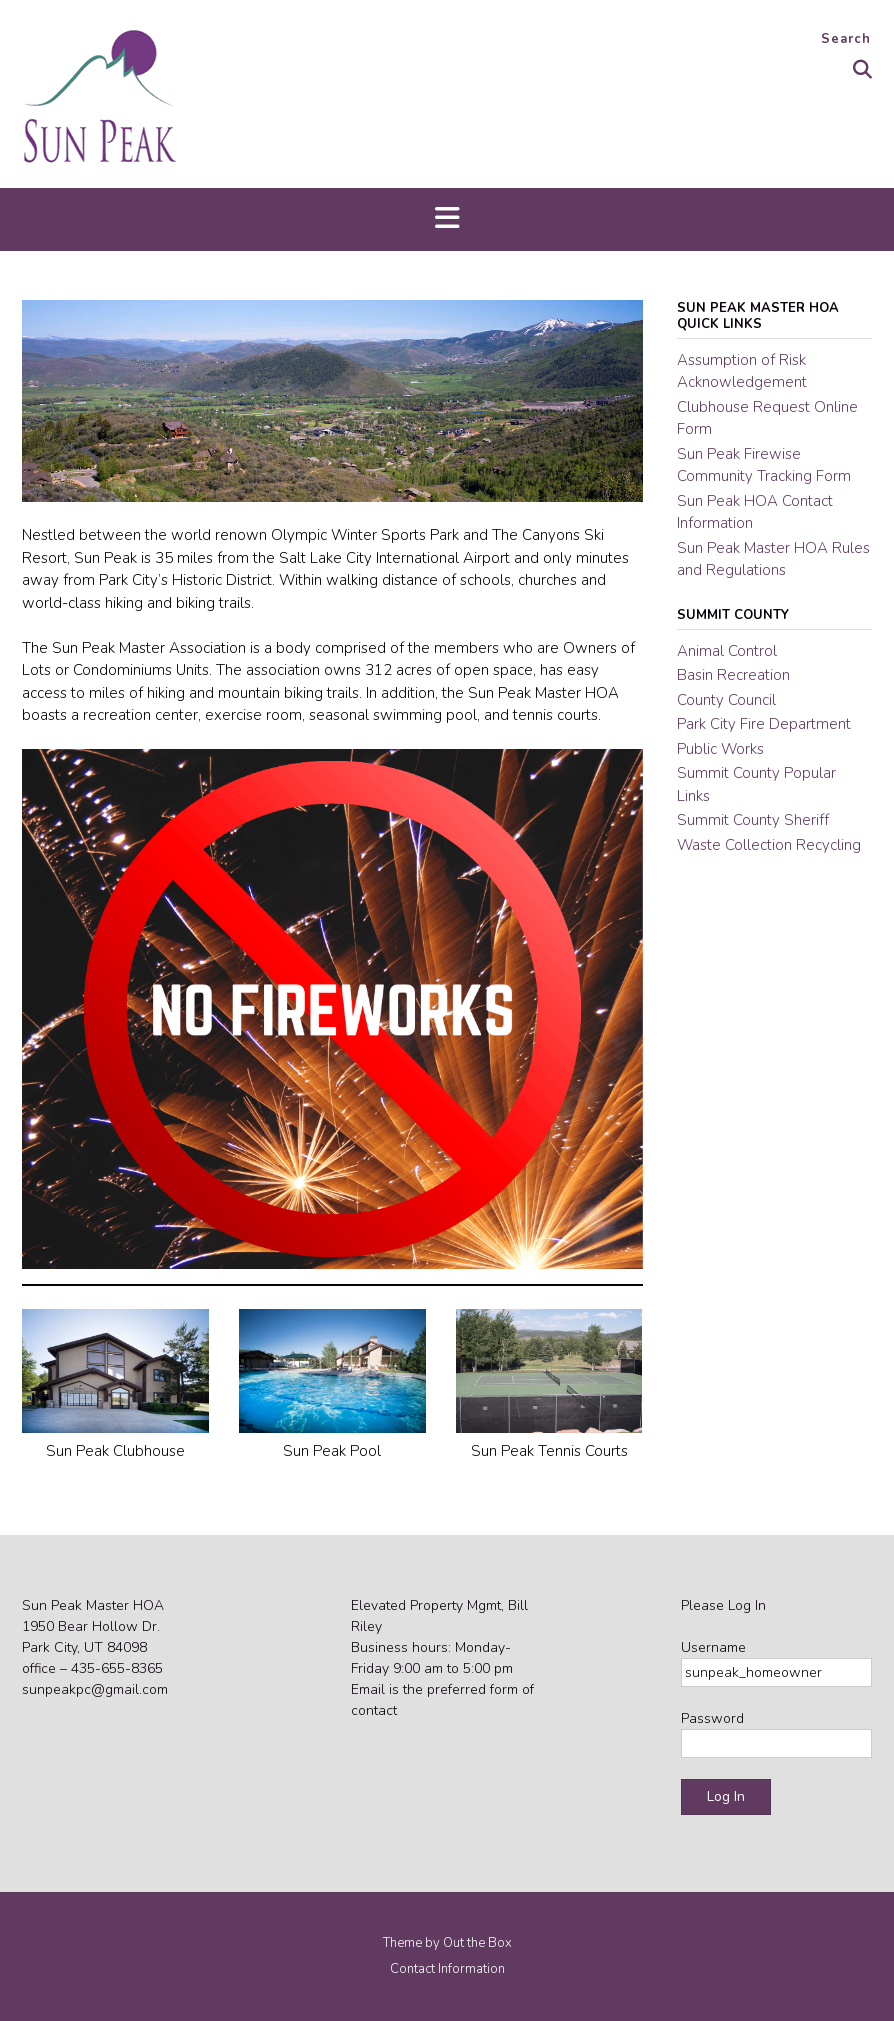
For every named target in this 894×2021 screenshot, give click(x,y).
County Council (726, 700)
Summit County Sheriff (753, 820)
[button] (447, 219)
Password (712, 1718)
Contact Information (447, 1969)
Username (713, 1647)
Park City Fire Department (764, 724)
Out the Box (477, 1943)
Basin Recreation (733, 675)
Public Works (720, 749)
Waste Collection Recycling (769, 845)
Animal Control (727, 651)
